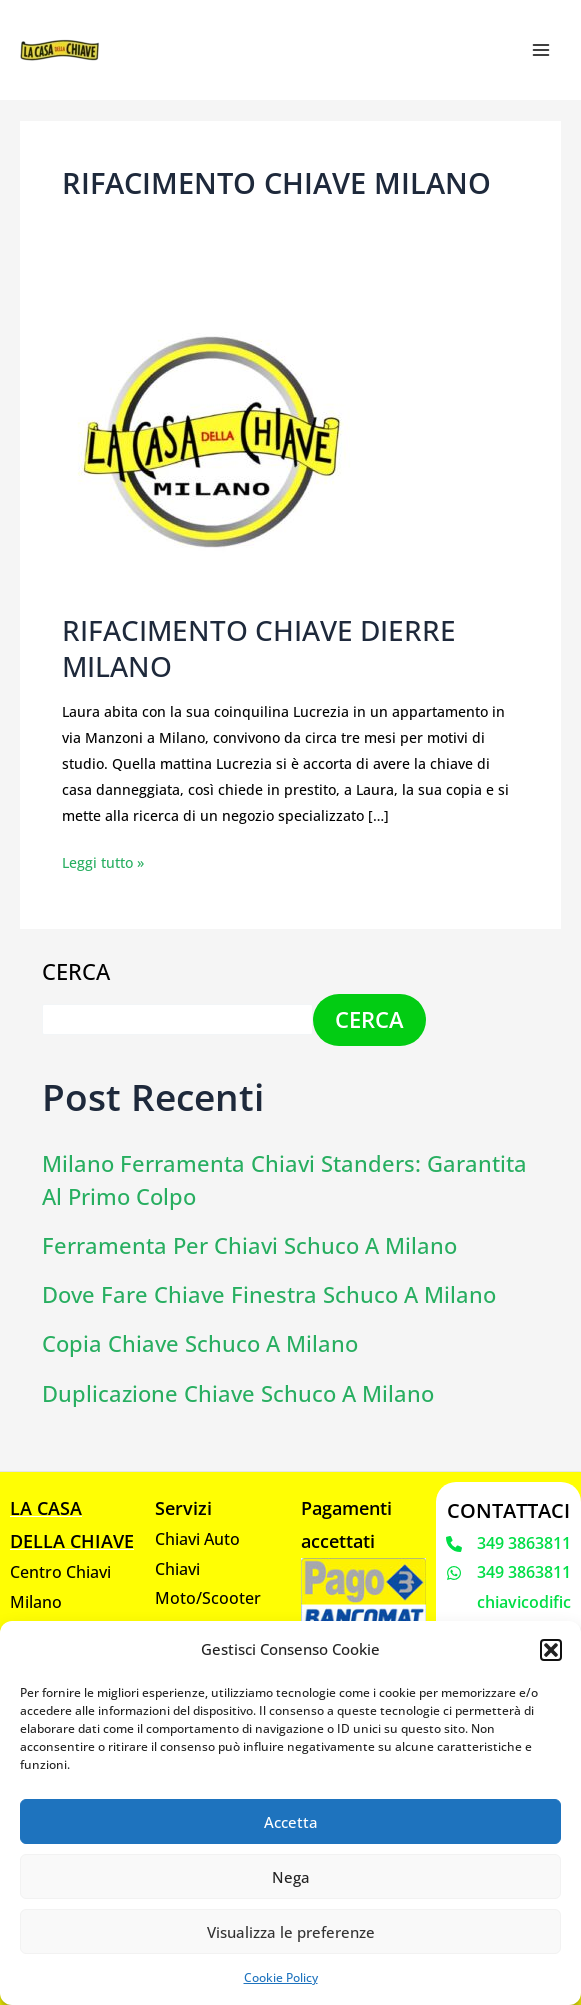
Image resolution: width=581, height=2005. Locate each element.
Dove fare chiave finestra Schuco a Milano (269, 1293)
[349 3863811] (508, 1543)
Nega (291, 1877)
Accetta (291, 1822)
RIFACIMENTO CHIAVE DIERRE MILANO (250, 648)
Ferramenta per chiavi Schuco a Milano (249, 1244)
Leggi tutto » (103, 860)
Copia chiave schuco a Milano (200, 1343)
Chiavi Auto (197, 1538)
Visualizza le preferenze (291, 1932)
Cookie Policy (281, 1977)
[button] (551, 1650)
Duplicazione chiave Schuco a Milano (238, 1392)
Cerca (76, 970)
